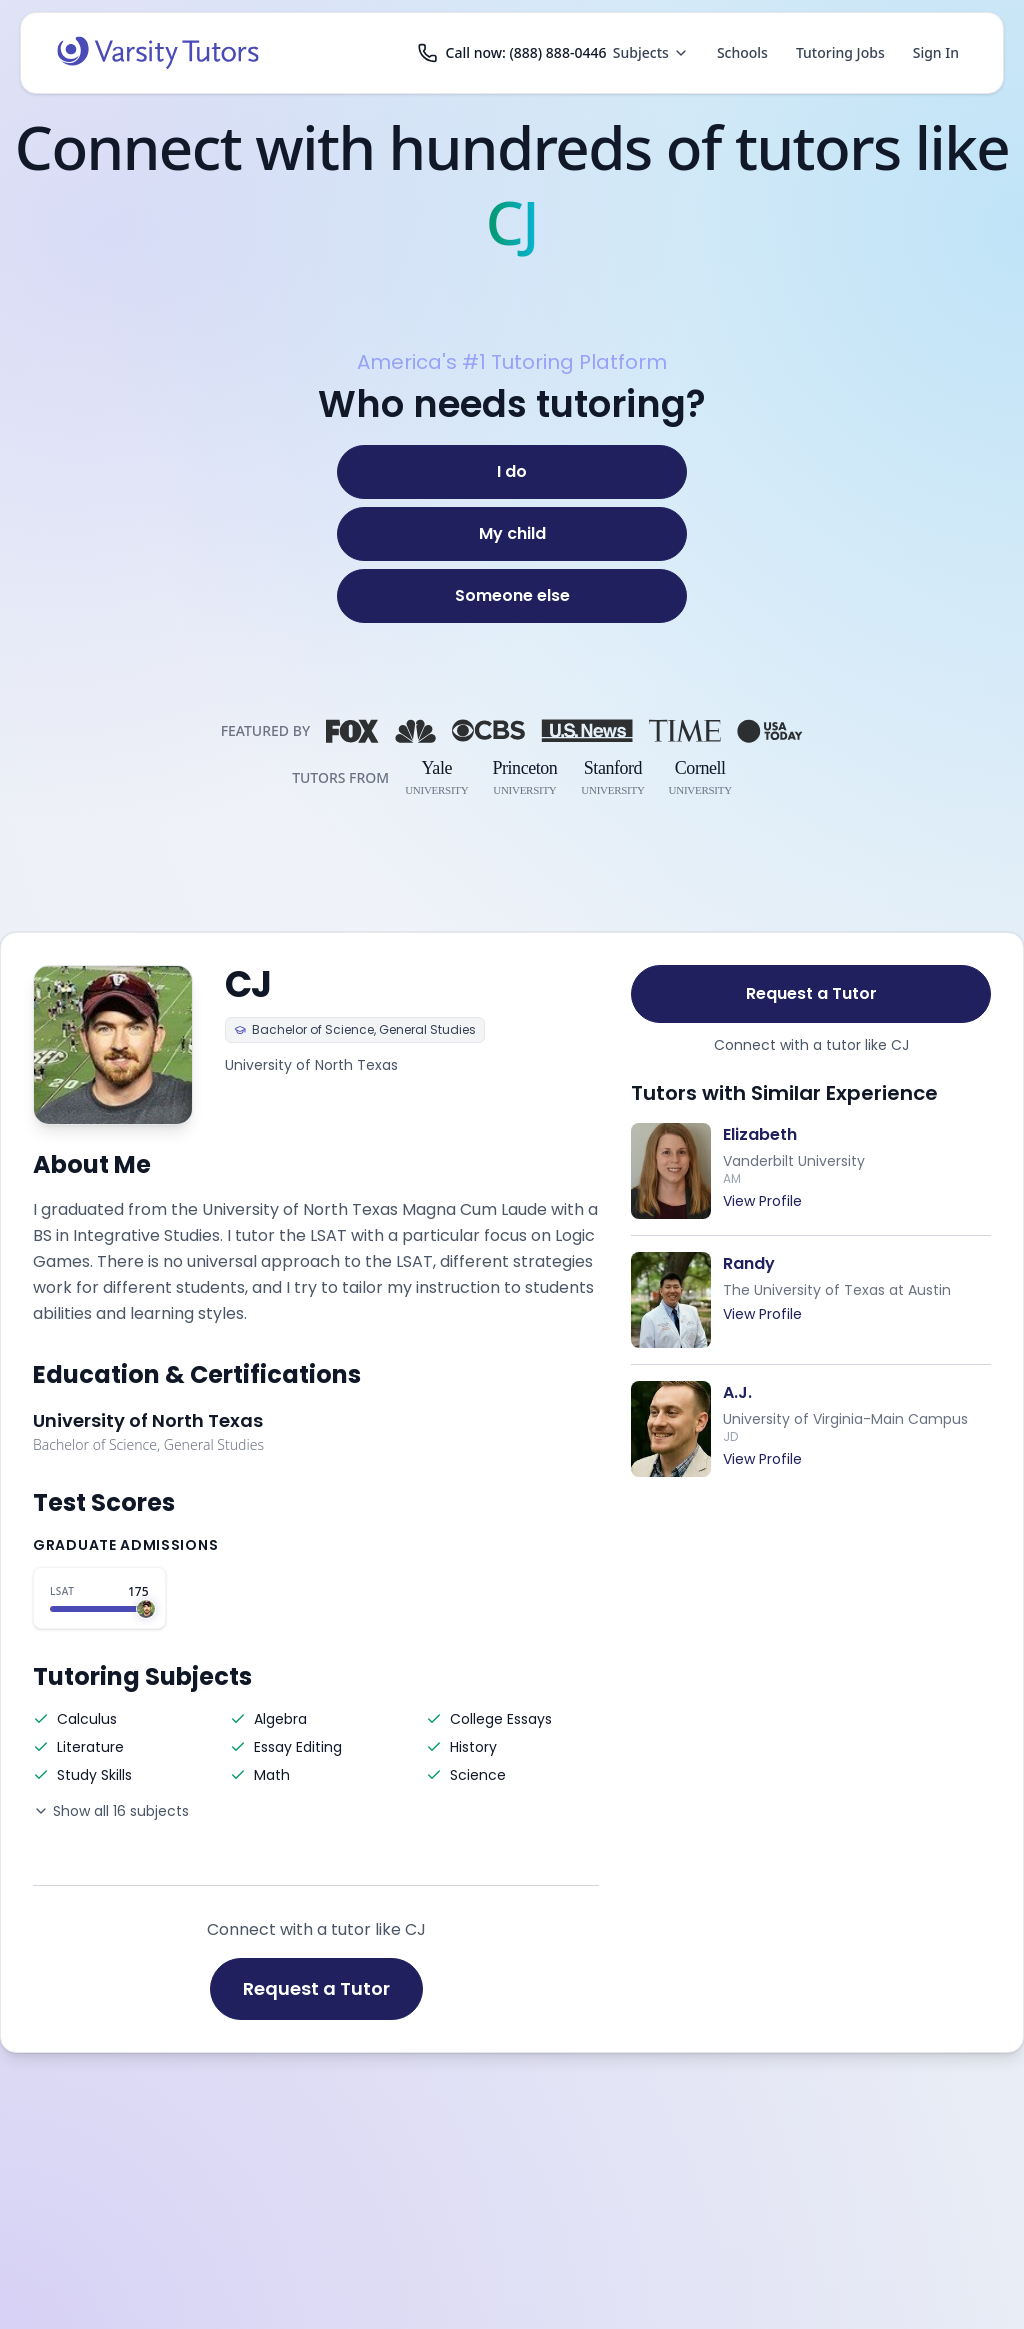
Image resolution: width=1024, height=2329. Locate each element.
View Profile (762, 1201)
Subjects (651, 52)
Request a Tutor (316, 1988)
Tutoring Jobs (840, 52)
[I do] (512, 472)
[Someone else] (512, 596)
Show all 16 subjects (111, 1811)
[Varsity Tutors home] (158, 53)
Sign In (936, 52)
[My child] (512, 534)
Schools (742, 52)
